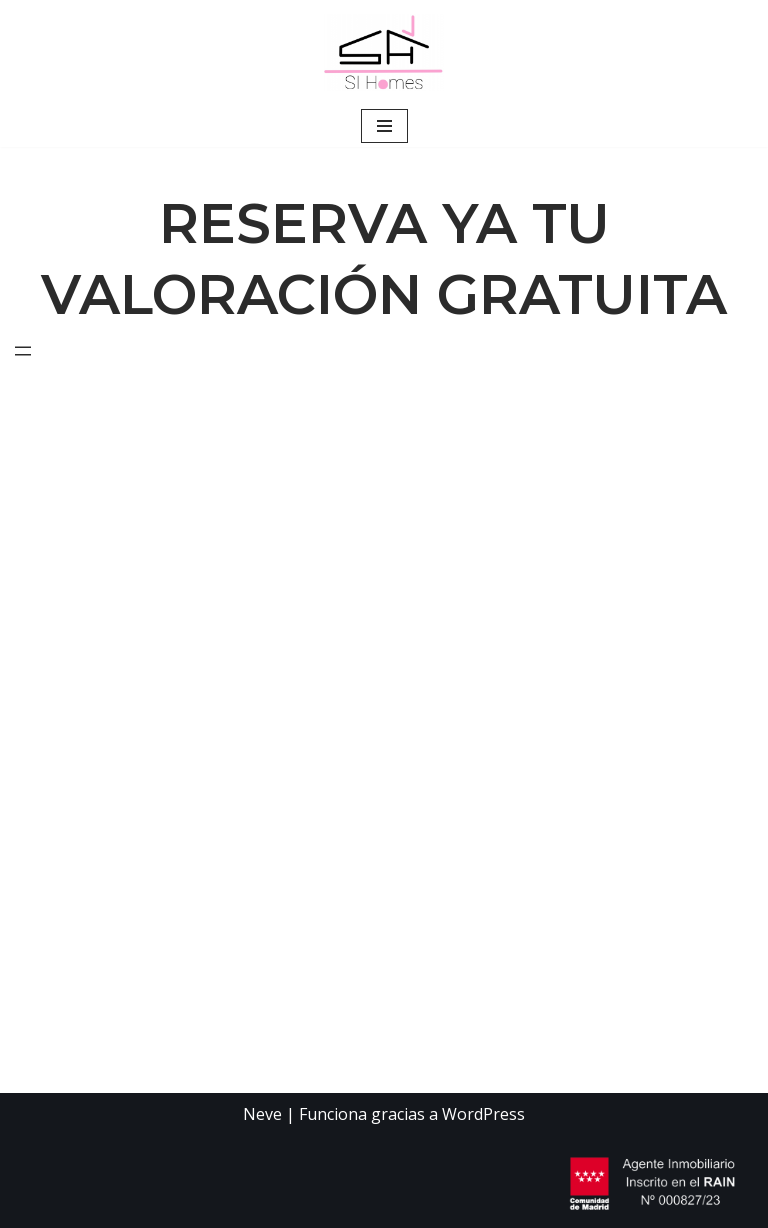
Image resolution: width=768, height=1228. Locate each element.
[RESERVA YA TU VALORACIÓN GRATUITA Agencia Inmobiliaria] (384, 52)
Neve (262, 1114)
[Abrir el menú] (23, 351)
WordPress (483, 1114)
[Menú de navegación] (384, 126)
